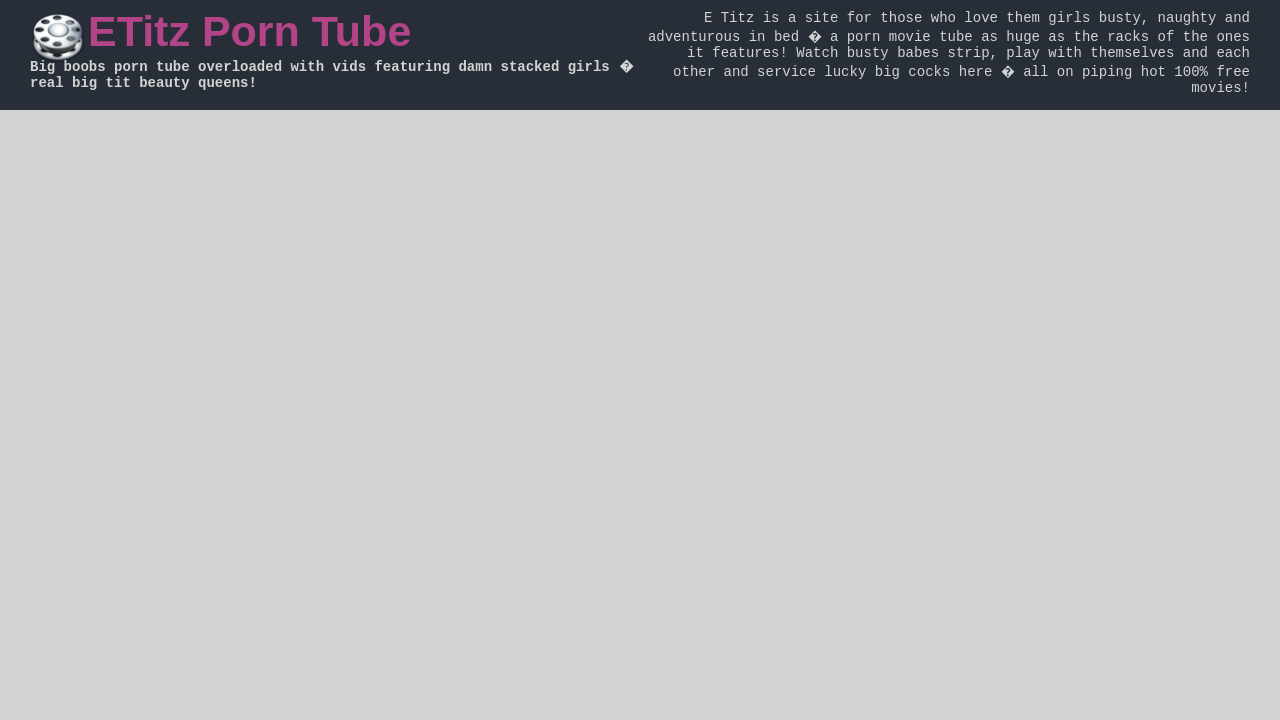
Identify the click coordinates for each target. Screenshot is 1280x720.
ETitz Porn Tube (249, 31)
